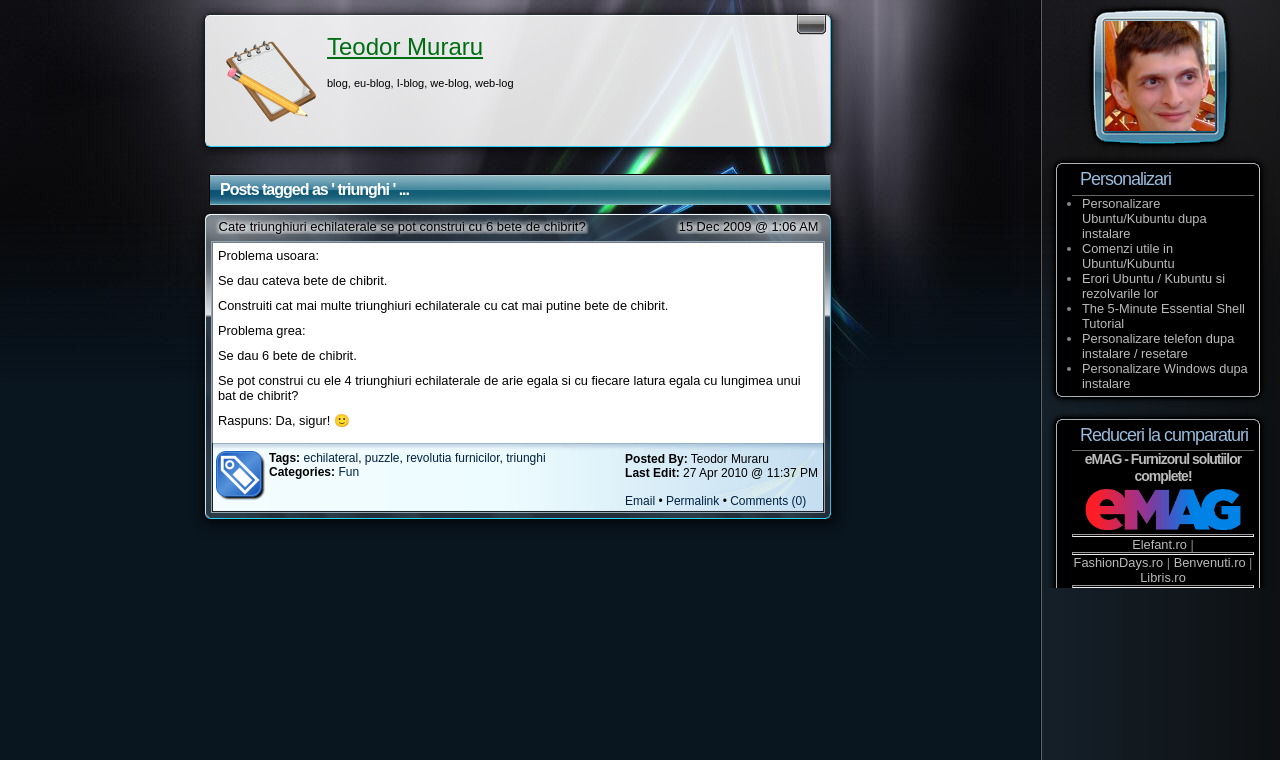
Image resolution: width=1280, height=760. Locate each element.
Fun (348, 472)
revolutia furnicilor (452, 458)
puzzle (382, 458)
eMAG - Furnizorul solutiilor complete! (1163, 467)
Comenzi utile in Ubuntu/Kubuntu (1128, 256)
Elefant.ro (1159, 544)
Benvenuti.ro (1210, 562)
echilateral (330, 458)
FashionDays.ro (1119, 562)
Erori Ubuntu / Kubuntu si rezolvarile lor (1153, 286)
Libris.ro (1163, 577)
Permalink (692, 501)
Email (640, 501)
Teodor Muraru (405, 46)
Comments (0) (768, 501)
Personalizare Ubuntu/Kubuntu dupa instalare (1144, 218)
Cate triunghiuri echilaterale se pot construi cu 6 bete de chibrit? (402, 226)
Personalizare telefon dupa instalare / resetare (1158, 346)
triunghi (525, 458)
